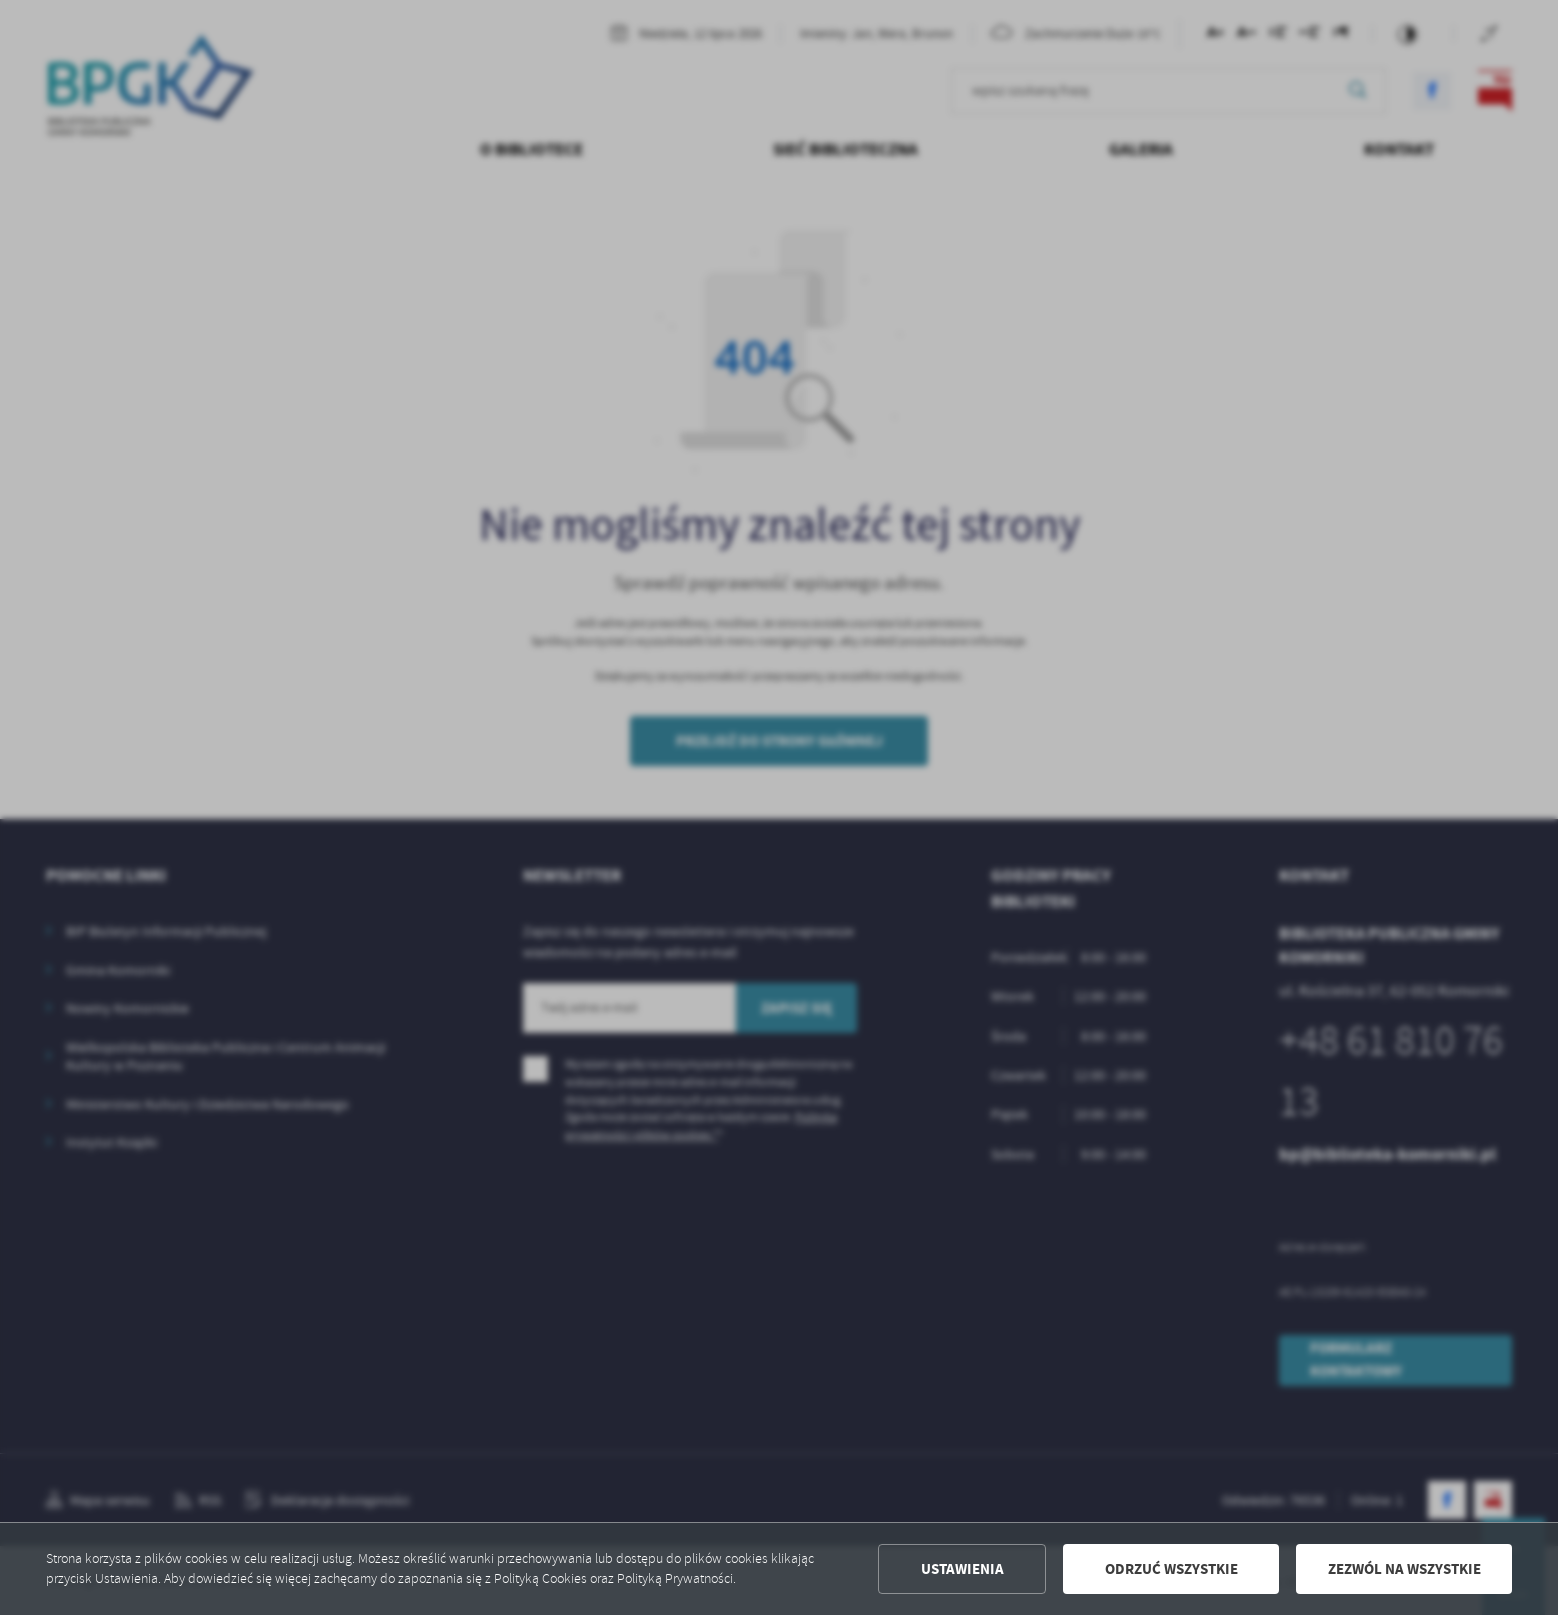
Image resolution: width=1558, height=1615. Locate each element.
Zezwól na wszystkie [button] (1404, 1569)
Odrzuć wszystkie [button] (1171, 1569)
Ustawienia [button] (962, 1569)
